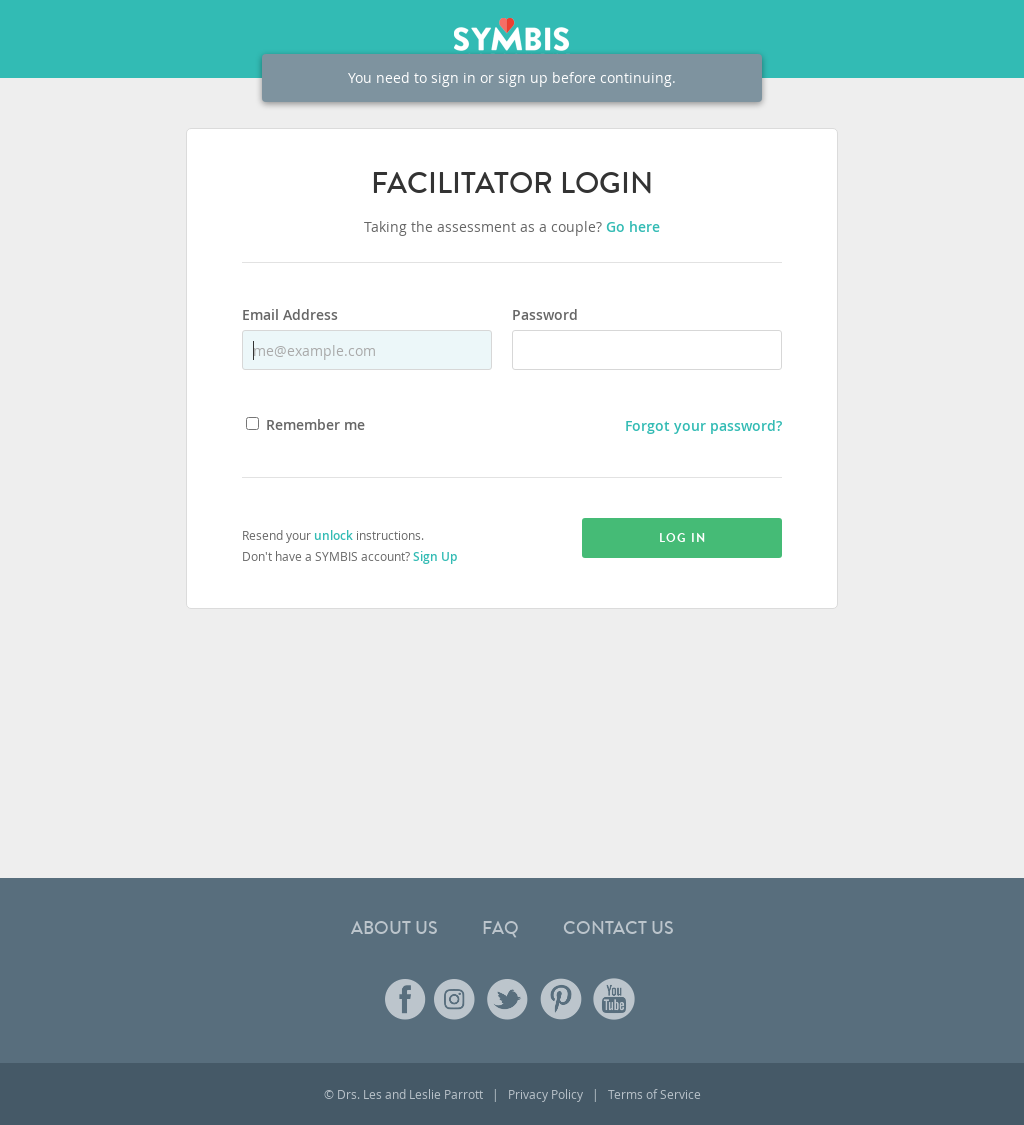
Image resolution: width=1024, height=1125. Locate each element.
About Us (394, 928)
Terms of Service (654, 1094)
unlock (333, 535)
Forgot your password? (703, 425)
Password (545, 316)
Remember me (315, 426)
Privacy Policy (545, 1094)
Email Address (290, 316)
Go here (633, 226)
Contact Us (618, 928)
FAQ (500, 928)
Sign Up (435, 556)
